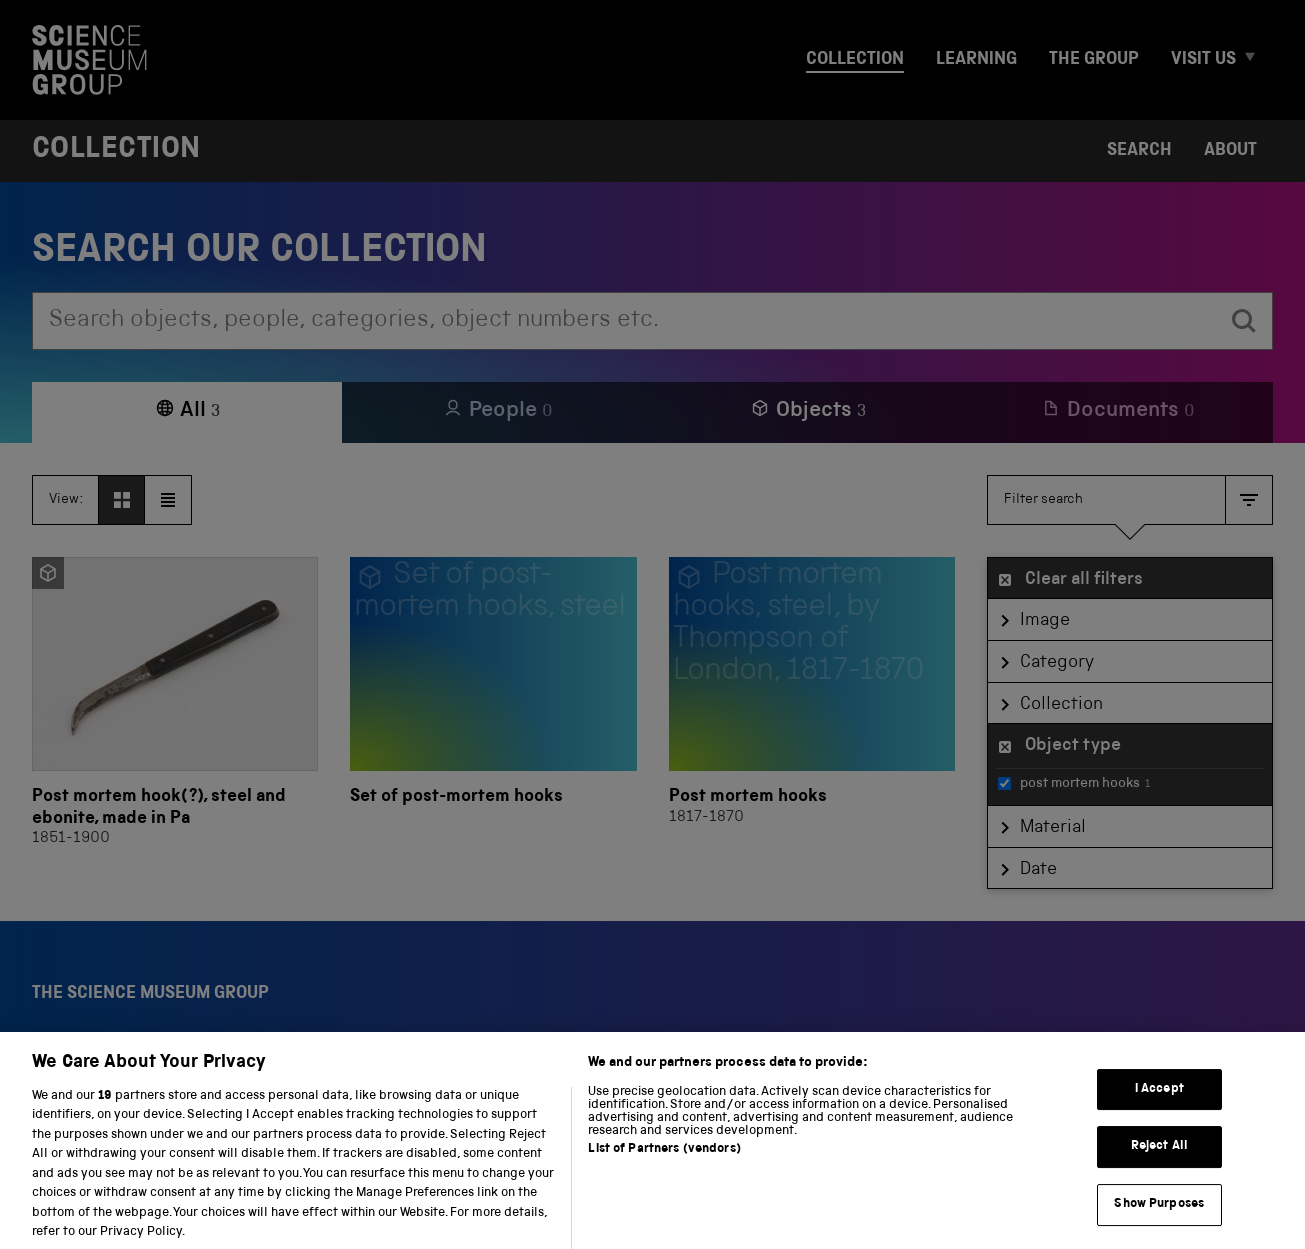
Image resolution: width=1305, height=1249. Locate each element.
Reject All (1159, 1163)
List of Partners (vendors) (664, 1165)
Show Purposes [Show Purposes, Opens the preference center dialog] (1159, 1220)
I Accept (1159, 1105)
